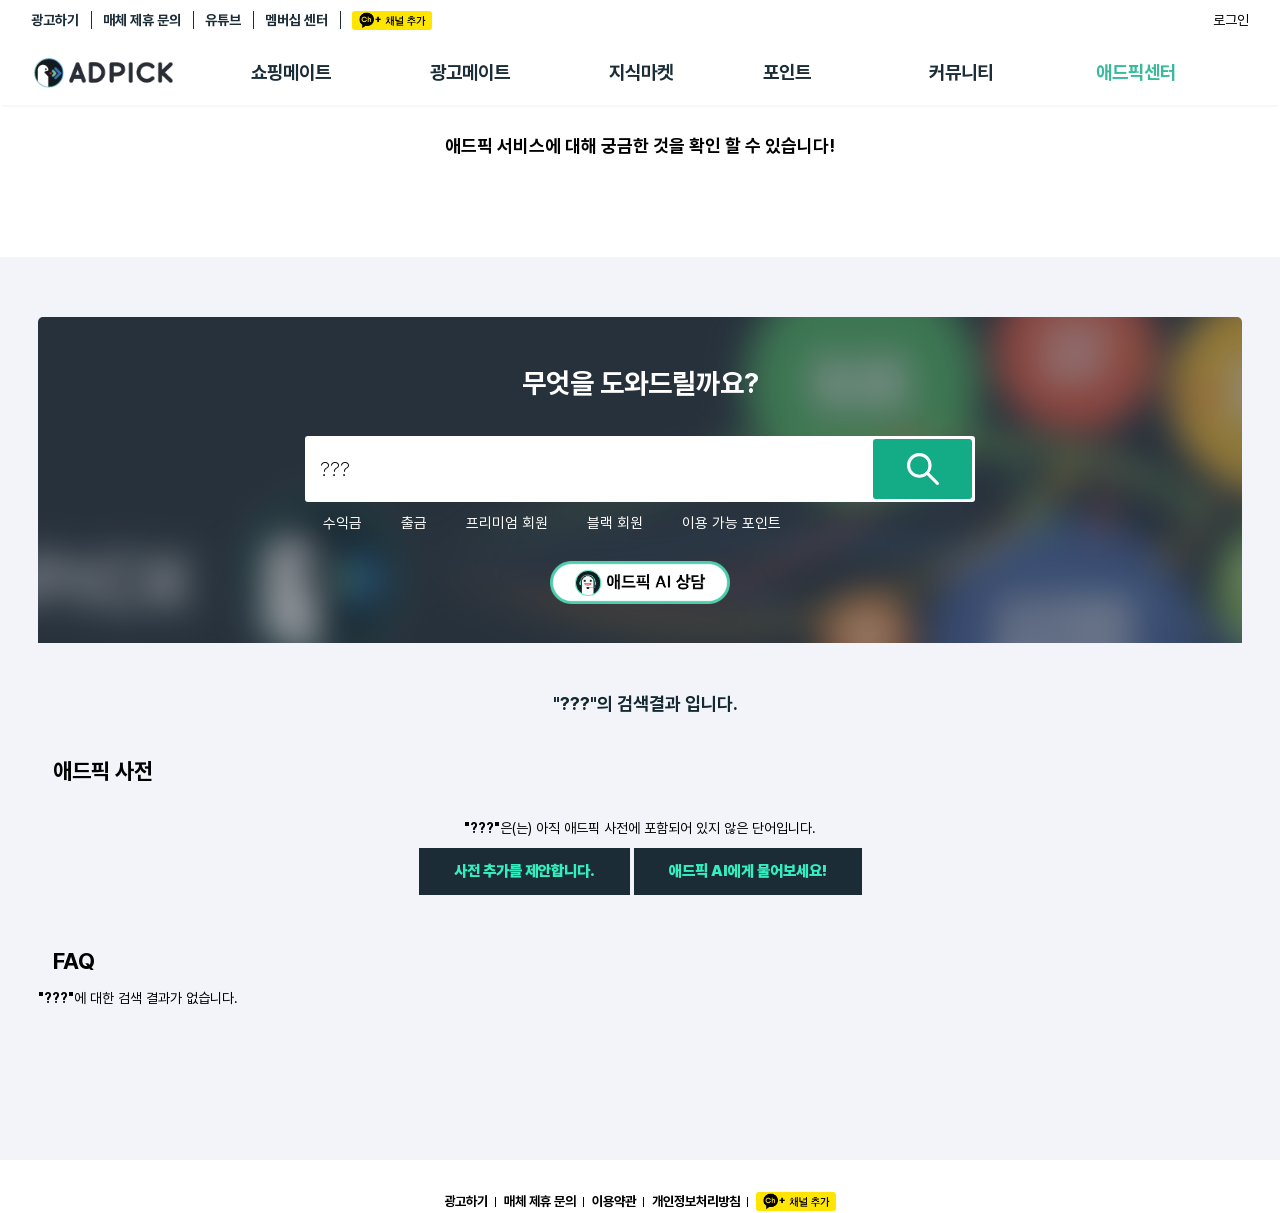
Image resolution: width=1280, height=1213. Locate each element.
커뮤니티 (961, 72)
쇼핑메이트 (291, 72)
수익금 (342, 523)
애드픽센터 (1136, 72)
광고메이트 (470, 72)
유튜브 (223, 20)
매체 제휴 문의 (142, 20)
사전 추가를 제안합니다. (524, 870)
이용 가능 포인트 (731, 523)
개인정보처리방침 (696, 1201)
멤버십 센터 (296, 20)
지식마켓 (641, 72)
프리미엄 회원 (507, 523)
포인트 (787, 72)
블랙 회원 (615, 523)
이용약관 (614, 1201)
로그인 (1231, 20)
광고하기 (55, 20)
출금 (414, 523)
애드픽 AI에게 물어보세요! (748, 870)
